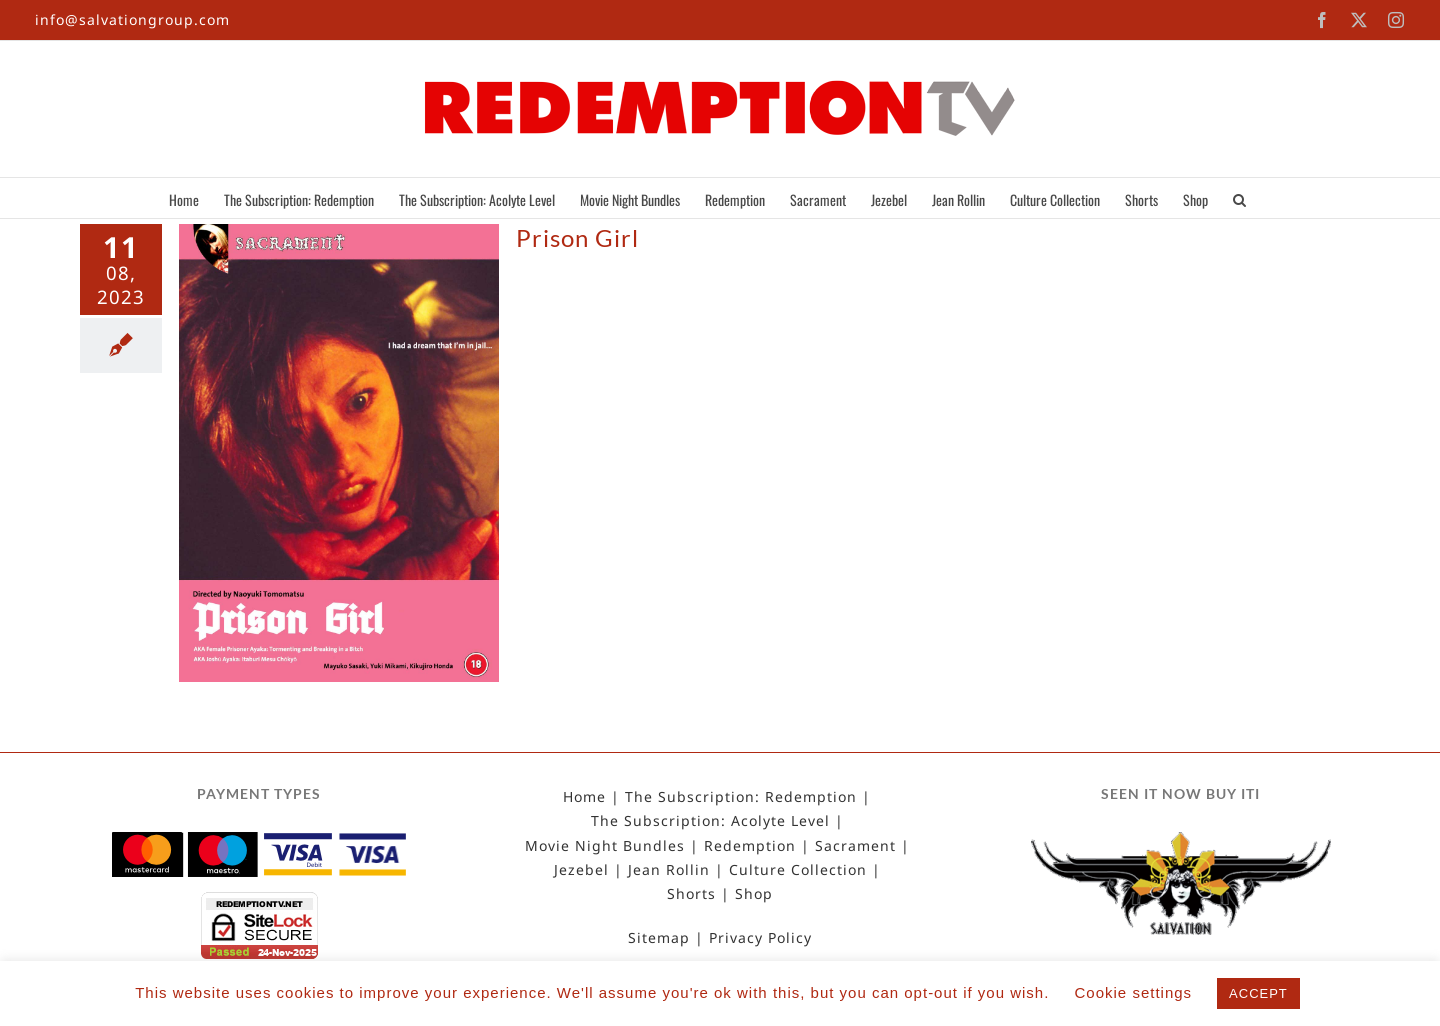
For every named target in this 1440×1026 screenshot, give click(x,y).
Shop (754, 894)
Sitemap (659, 938)
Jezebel (581, 870)
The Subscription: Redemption (741, 797)
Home (584, 797)
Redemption (750, 846)
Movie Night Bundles (605, 846)
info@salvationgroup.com (132, 19)
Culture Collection (798, 870)
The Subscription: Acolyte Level (710, 821)
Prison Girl (577, 237)
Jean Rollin (669, 870)
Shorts (691, 894)
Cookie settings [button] (1134, 992)
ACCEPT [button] (1258, 993)
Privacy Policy (760, 938)
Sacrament (855, 846)
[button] (1239, 198)
